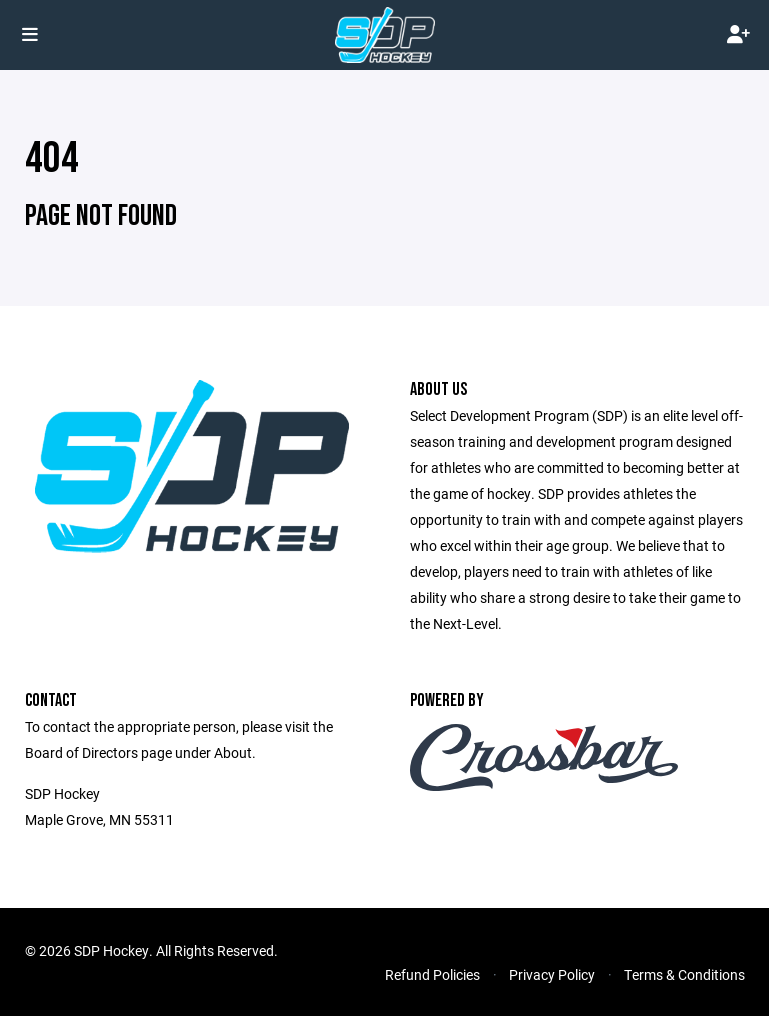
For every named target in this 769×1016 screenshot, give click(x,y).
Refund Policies (432, 974)
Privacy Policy (552, 974)
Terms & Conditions (684, 974)
